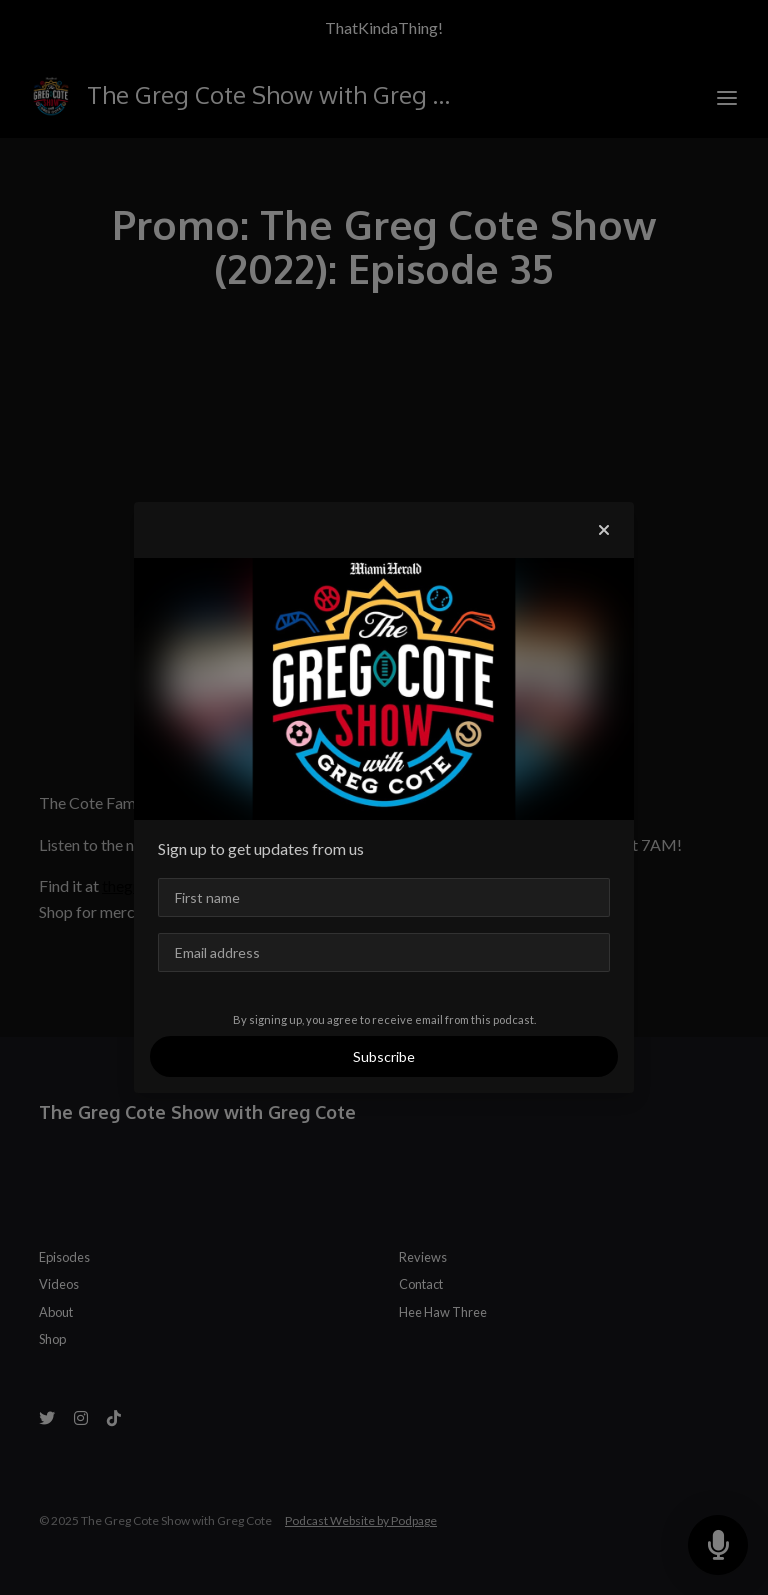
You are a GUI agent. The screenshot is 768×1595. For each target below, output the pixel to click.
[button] (604, 530)
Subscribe (384, 1056)
